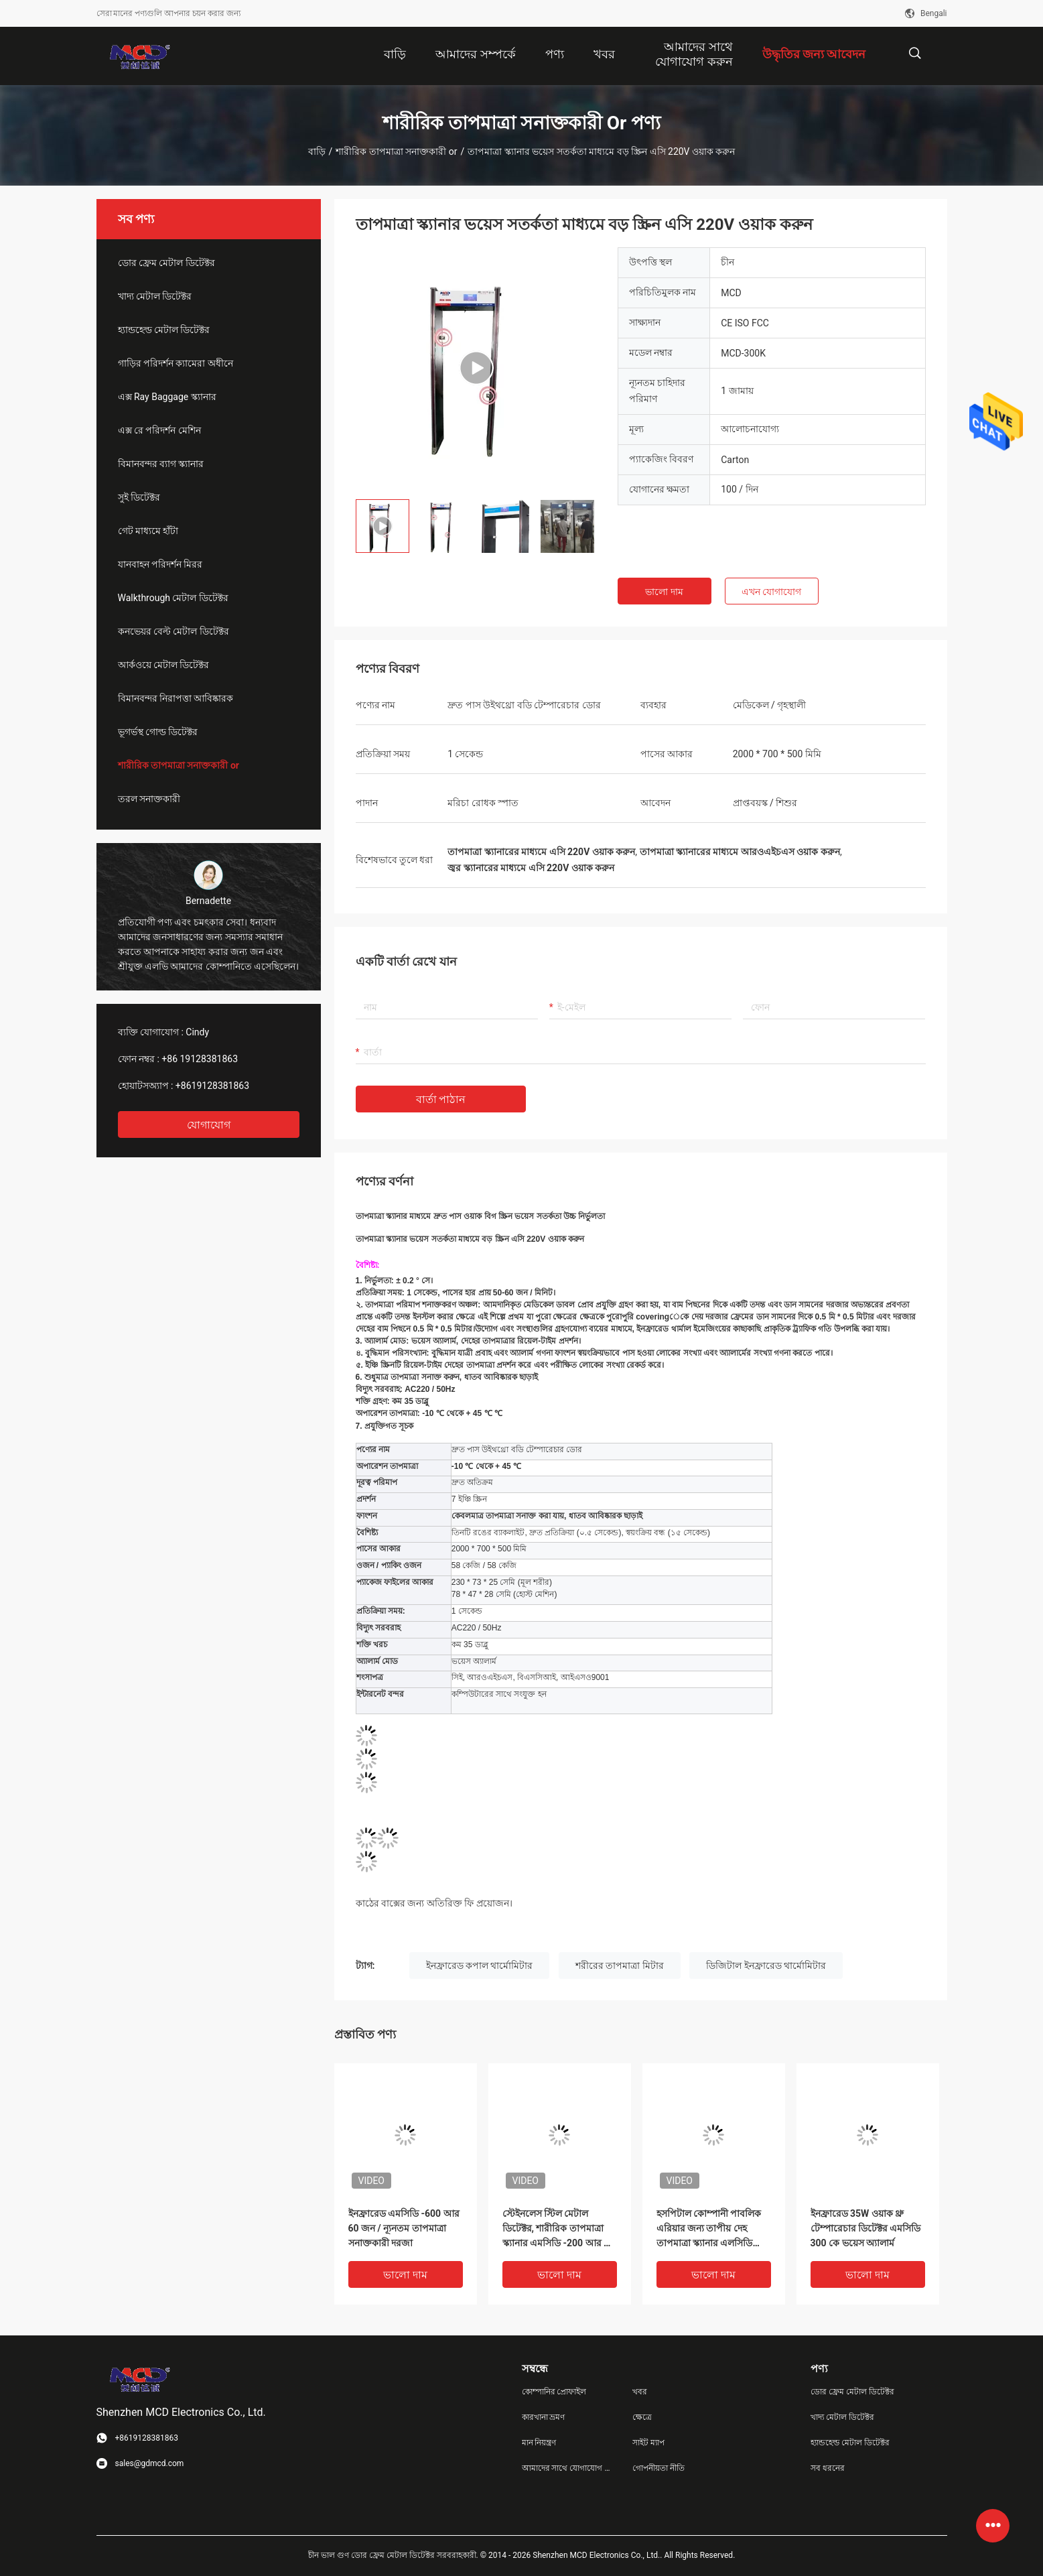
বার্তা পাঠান (441, 1099)
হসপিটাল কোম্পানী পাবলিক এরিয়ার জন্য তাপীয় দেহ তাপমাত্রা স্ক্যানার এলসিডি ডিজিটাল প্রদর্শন (709, 2229)
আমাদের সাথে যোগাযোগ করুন (567, 2468)
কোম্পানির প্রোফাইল (554, 2391)
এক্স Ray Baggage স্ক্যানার (167, 396)
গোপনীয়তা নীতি (658, 2468)
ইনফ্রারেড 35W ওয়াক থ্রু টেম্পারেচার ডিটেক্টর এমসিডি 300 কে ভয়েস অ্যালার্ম (866, 2228)
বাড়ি (317, 151)
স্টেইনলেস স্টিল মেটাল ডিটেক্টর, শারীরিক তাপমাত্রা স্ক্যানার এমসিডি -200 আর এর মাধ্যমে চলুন (559, 2229)
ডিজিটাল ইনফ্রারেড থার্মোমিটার (766, 1965)
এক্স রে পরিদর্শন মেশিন (159, 430)
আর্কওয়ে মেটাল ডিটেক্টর (164, 664)
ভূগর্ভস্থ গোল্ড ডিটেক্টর (158, 731)
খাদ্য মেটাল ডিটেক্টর (155, 296)
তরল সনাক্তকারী (149, 798)
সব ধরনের (828, 2468)
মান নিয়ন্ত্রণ (539, 2442)
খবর (639, 2391)
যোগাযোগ (208, 1124)
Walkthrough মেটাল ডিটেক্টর (173, 597)
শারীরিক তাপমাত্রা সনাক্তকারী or (396, 151)
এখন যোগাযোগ (771, 591)
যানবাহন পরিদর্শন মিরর (160, 564)
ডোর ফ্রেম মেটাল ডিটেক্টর (166, 262)
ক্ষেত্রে (642, 2417)
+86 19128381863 (199, 1058)
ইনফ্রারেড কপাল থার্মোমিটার (479, 1965)
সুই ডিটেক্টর (139, 497)
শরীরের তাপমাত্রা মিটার (619, 1965)
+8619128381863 (212, 1085)
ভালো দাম (664, 591)
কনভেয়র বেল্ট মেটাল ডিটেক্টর (173, 631)
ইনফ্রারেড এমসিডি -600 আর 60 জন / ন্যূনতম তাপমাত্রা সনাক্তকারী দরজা (404, 2228)
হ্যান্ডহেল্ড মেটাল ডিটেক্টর (164, 329)
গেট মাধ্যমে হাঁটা (148, 530)
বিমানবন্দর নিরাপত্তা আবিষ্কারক (176, 698)
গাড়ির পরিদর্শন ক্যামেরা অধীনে (175, 363)
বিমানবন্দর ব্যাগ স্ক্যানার (161, 463)
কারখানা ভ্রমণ (543, 2417)
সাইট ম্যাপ (648, 2442)
